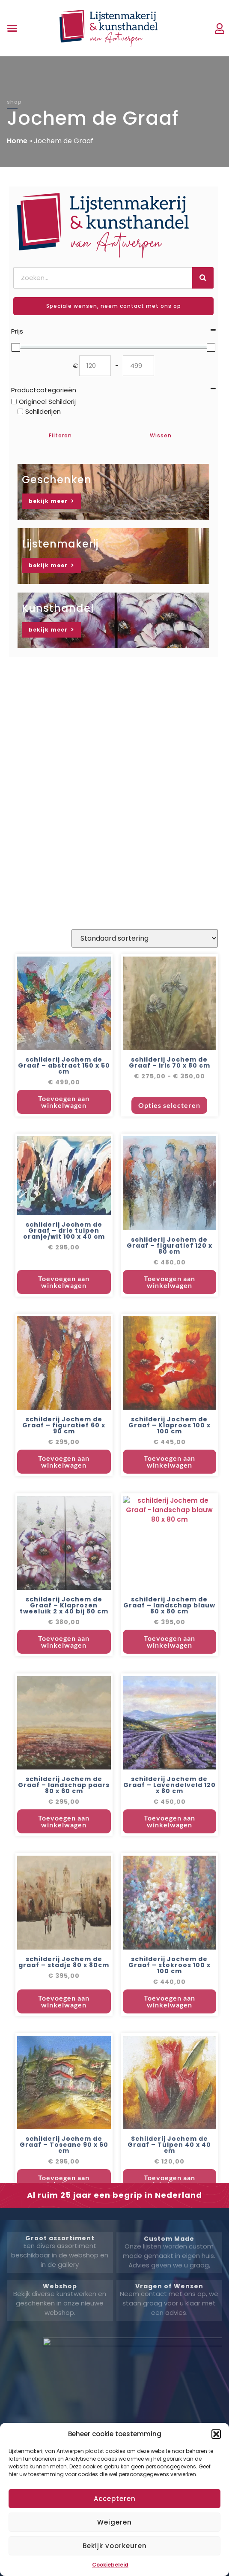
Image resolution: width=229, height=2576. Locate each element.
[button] (216, 2434)
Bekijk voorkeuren (115, 2545)
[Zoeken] (203, 278)
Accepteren (115, 2498)
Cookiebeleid (110, 2564)
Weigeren (114, 2522)
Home (17, 141)
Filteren (60, 435)
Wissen (161, 435)
